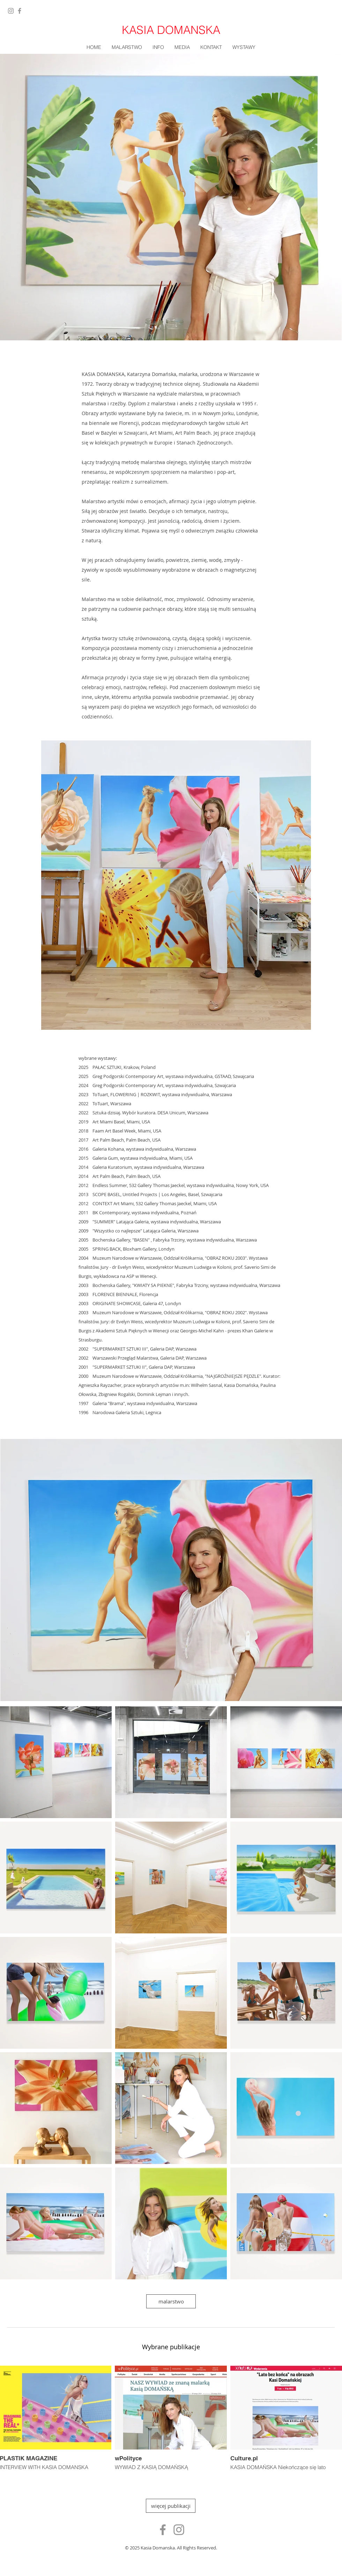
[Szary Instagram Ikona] (179, 2530)
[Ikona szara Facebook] (163, 2530)
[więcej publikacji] (170, 2506)
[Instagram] (11, 11)
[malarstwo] (171, 2301)
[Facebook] (19, 11)
